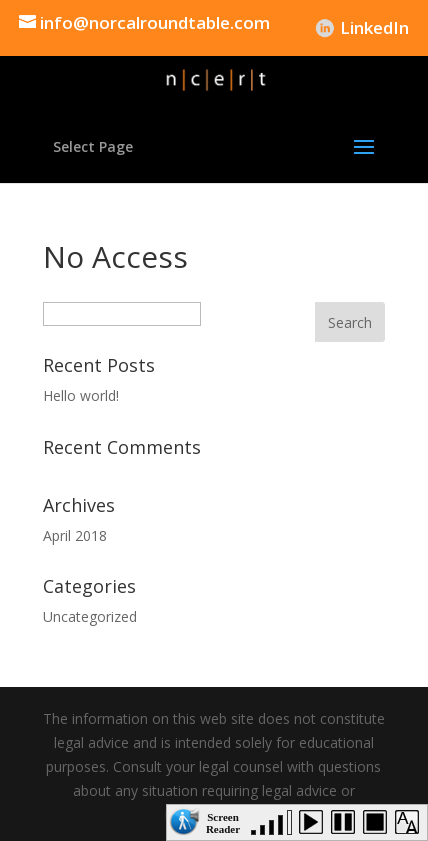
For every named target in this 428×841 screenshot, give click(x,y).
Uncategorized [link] (90, 616)
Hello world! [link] (81, 395)
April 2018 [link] (75, 535)
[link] (144, 28)
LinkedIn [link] (374, 27)
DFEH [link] (290, 28)
